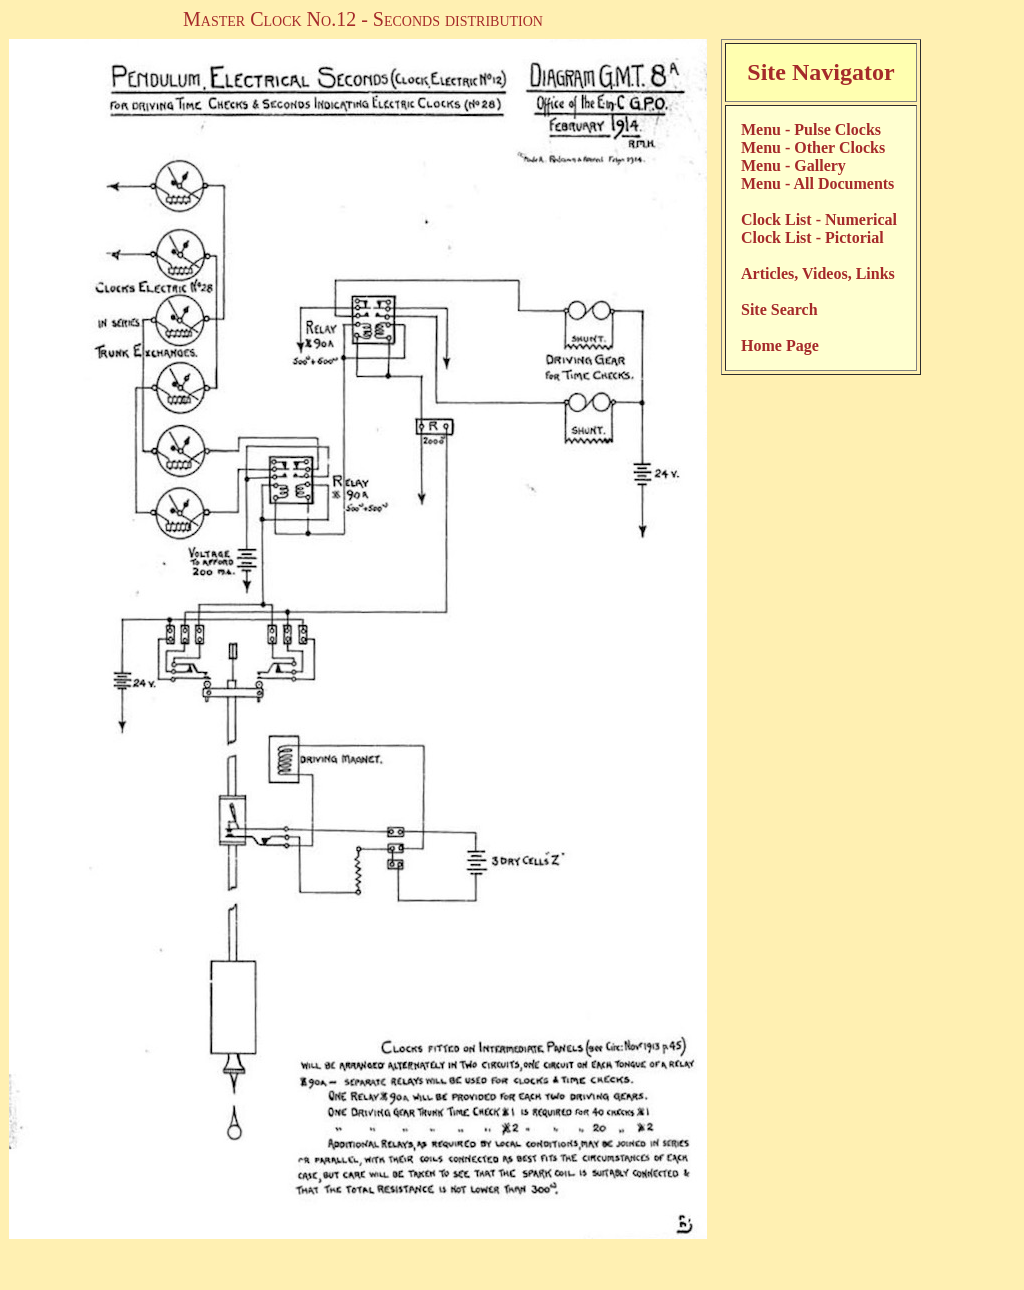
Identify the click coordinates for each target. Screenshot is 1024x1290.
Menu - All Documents (817, 183)
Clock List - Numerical (819, 219)
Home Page (780, 345)
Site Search (779, 309)
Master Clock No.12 (269, 19)
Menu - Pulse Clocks (811, 129)
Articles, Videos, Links (818, 273)
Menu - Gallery (793, 165)
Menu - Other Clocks (813, 147)
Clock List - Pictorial (812, 237)
